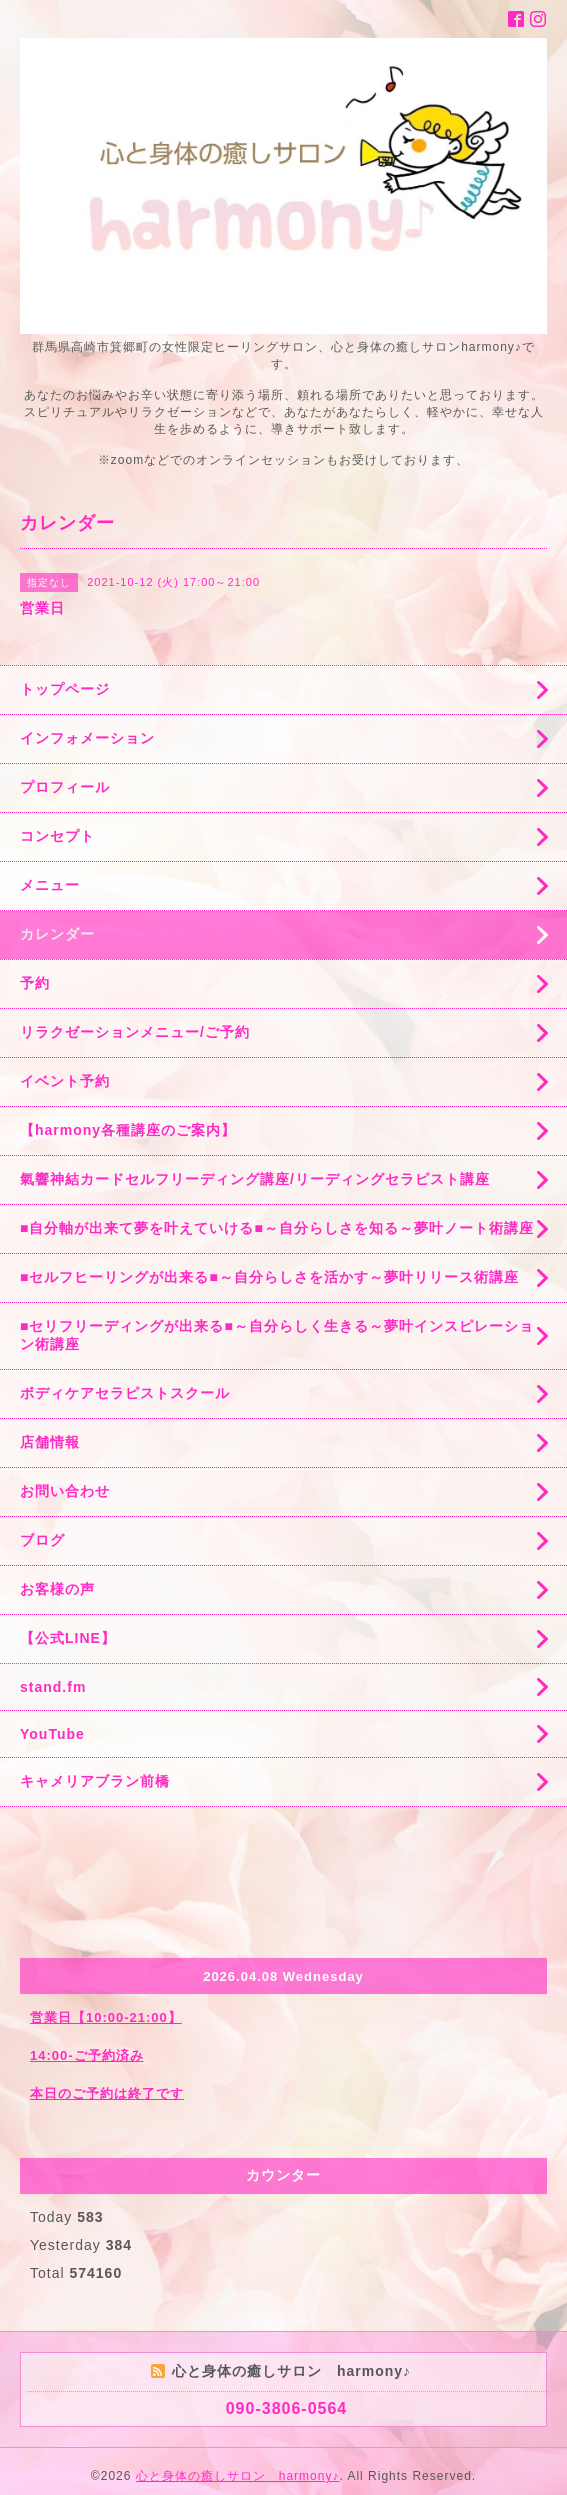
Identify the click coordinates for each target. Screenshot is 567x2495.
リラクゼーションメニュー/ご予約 (135, 1032)
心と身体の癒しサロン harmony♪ (238, 2476)
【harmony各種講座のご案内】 (128, 1130)
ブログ (42, 1540)
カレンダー (57, 934)
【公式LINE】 (68, 1638)
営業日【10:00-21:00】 (106, 2017)
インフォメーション (87, 738)
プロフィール (65, 787)
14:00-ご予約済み (87, 2055)
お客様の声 (57, 1589)
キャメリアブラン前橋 (95, 1781)
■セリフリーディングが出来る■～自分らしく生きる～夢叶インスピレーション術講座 (277, 1335)
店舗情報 (50, 1442)
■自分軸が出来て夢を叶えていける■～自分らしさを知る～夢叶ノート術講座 (277, 1228)
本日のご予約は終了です (107, 2093)
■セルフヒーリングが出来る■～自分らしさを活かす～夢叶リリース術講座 (269, 1277)
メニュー (50, 885)
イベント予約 (65, 1081)
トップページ (65, 689)
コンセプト (57, 836)
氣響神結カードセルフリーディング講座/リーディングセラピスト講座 (255, 1179)
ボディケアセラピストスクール (125, 1393)
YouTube (52, 1734)
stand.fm (53, 1687)
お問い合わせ (65, 1491)
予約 (35, 983)
